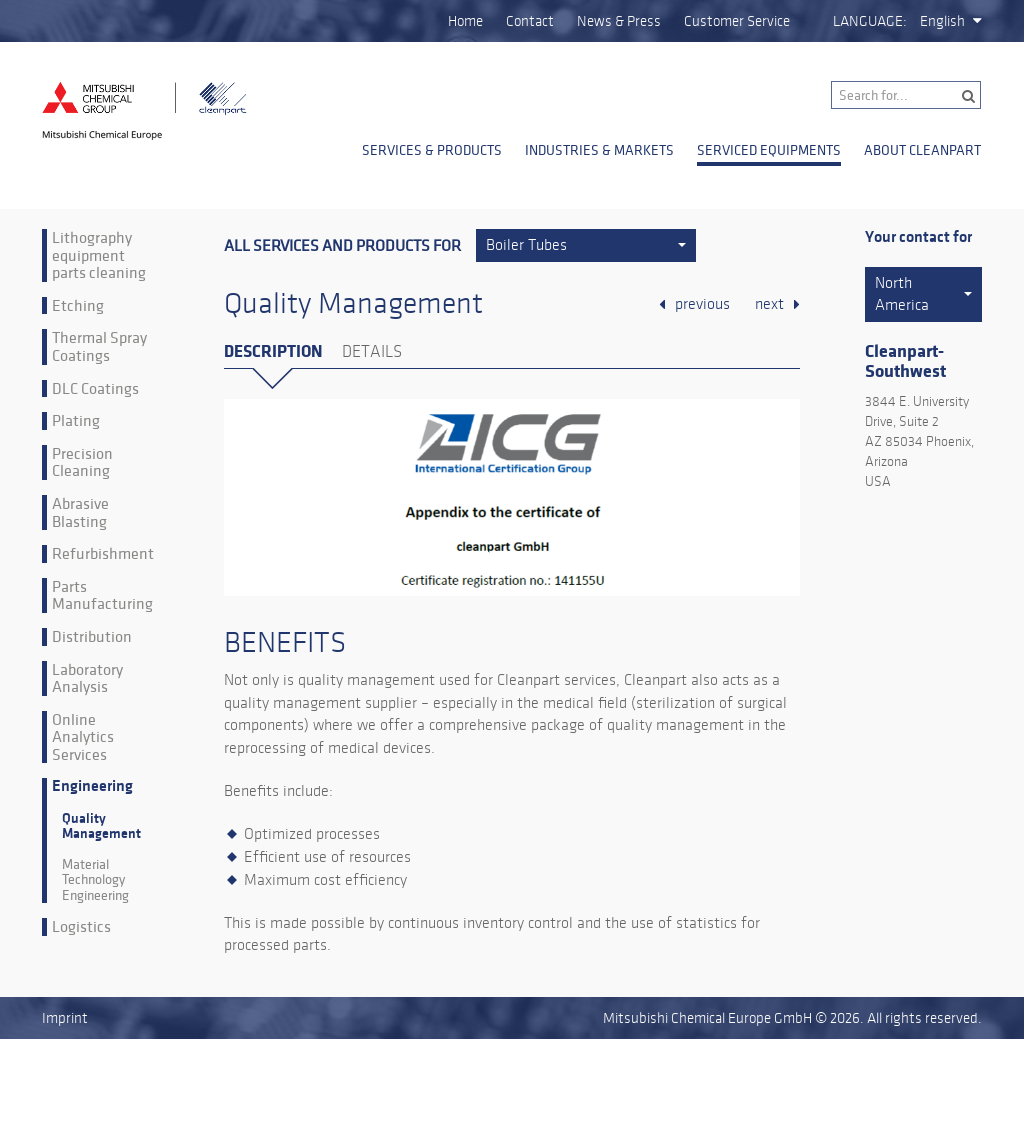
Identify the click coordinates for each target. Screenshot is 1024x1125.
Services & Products (432, 150)
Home (465, 21)
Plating (76, 421)
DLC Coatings (95, 389)
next (769, 304)
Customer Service (737, 21)
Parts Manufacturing (102, 595)
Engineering (92, 786)
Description (273, 351)
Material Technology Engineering (95, 880)
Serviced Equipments (769, 150)
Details (372, 352)
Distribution (92, 637)
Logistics (81, 927)
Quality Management (101, 826)
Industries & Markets (599, 150)
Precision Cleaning (82, 462)
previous (702, 304)
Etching (78, 306)
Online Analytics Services (83, 737)
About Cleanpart (922, 150)
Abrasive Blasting (80, 512)
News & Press (619, 21)
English (942, 21)
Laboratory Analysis (87, 678)
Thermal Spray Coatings (99, 346)
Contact (530, 21)
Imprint (65, 1018)
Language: (870, 21)
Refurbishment (103, 554)
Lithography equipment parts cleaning (99, 255)
